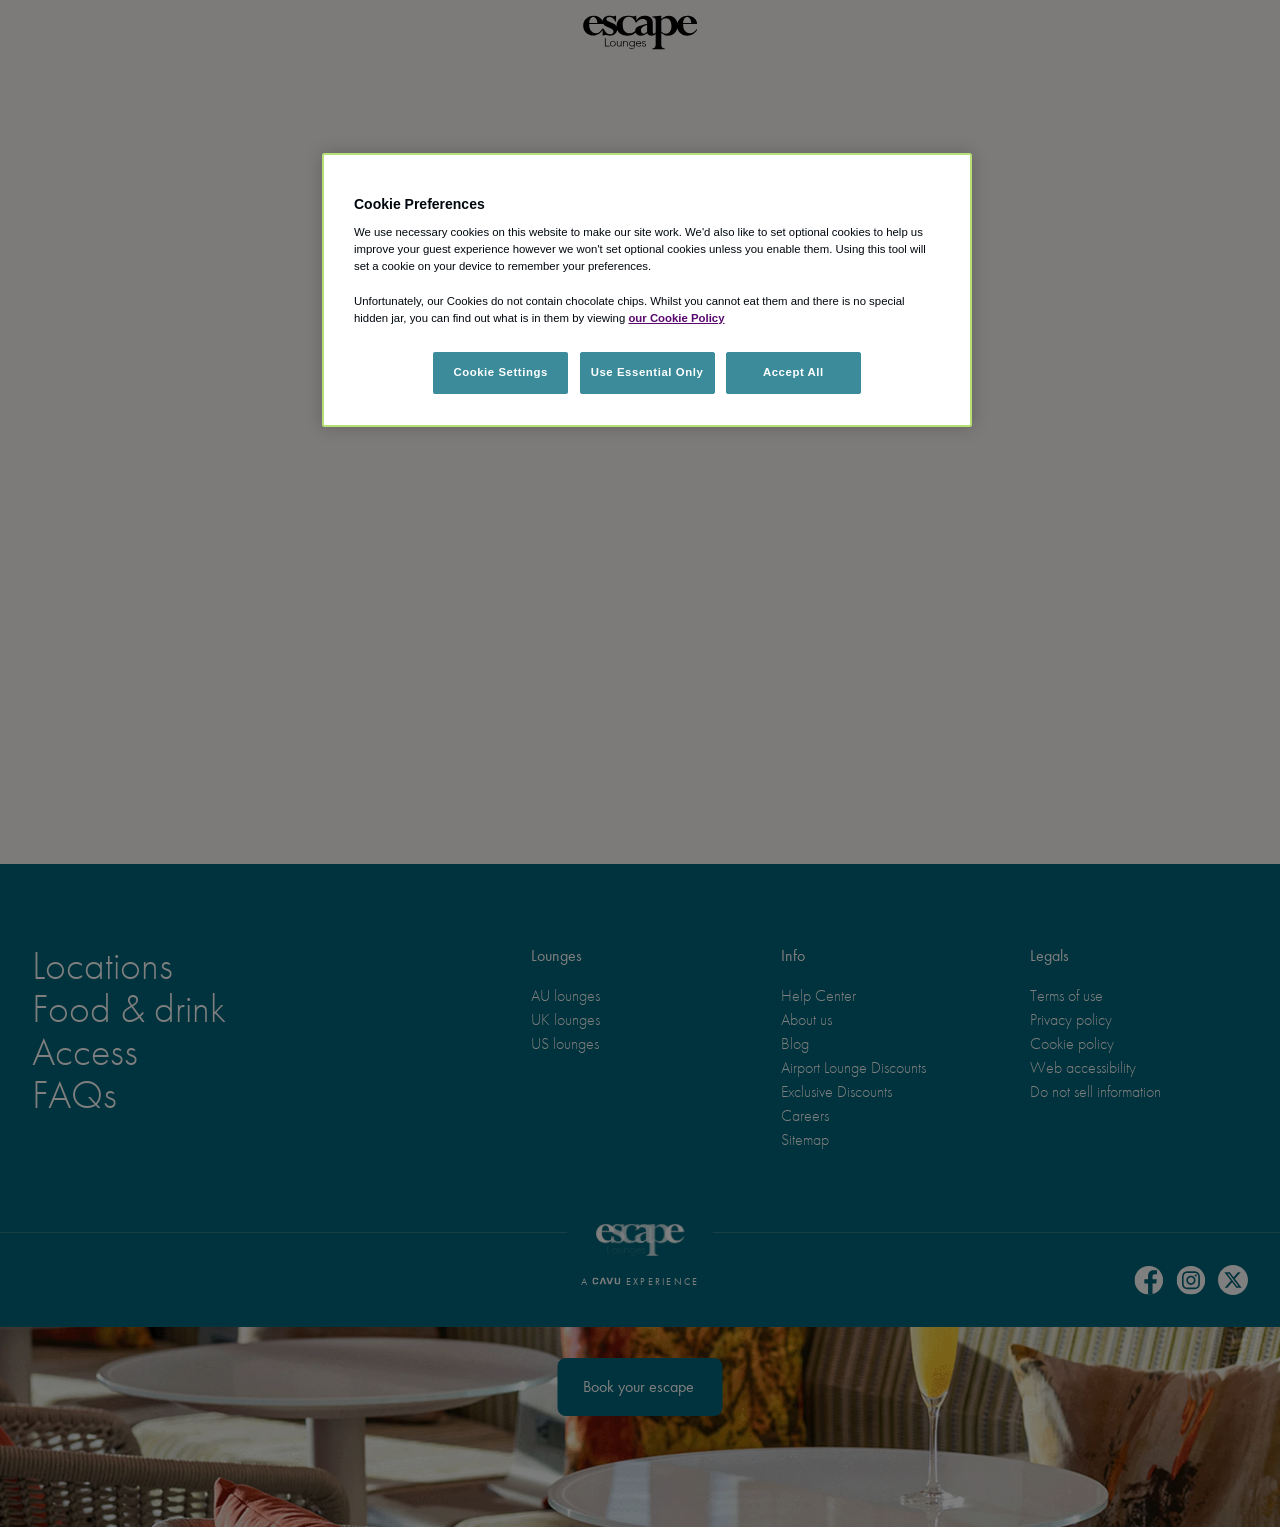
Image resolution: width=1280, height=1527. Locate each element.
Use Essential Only (647, 372)
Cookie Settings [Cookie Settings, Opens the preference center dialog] (500, 372)
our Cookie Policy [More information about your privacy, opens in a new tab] (676, 318)
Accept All (793, 372)
